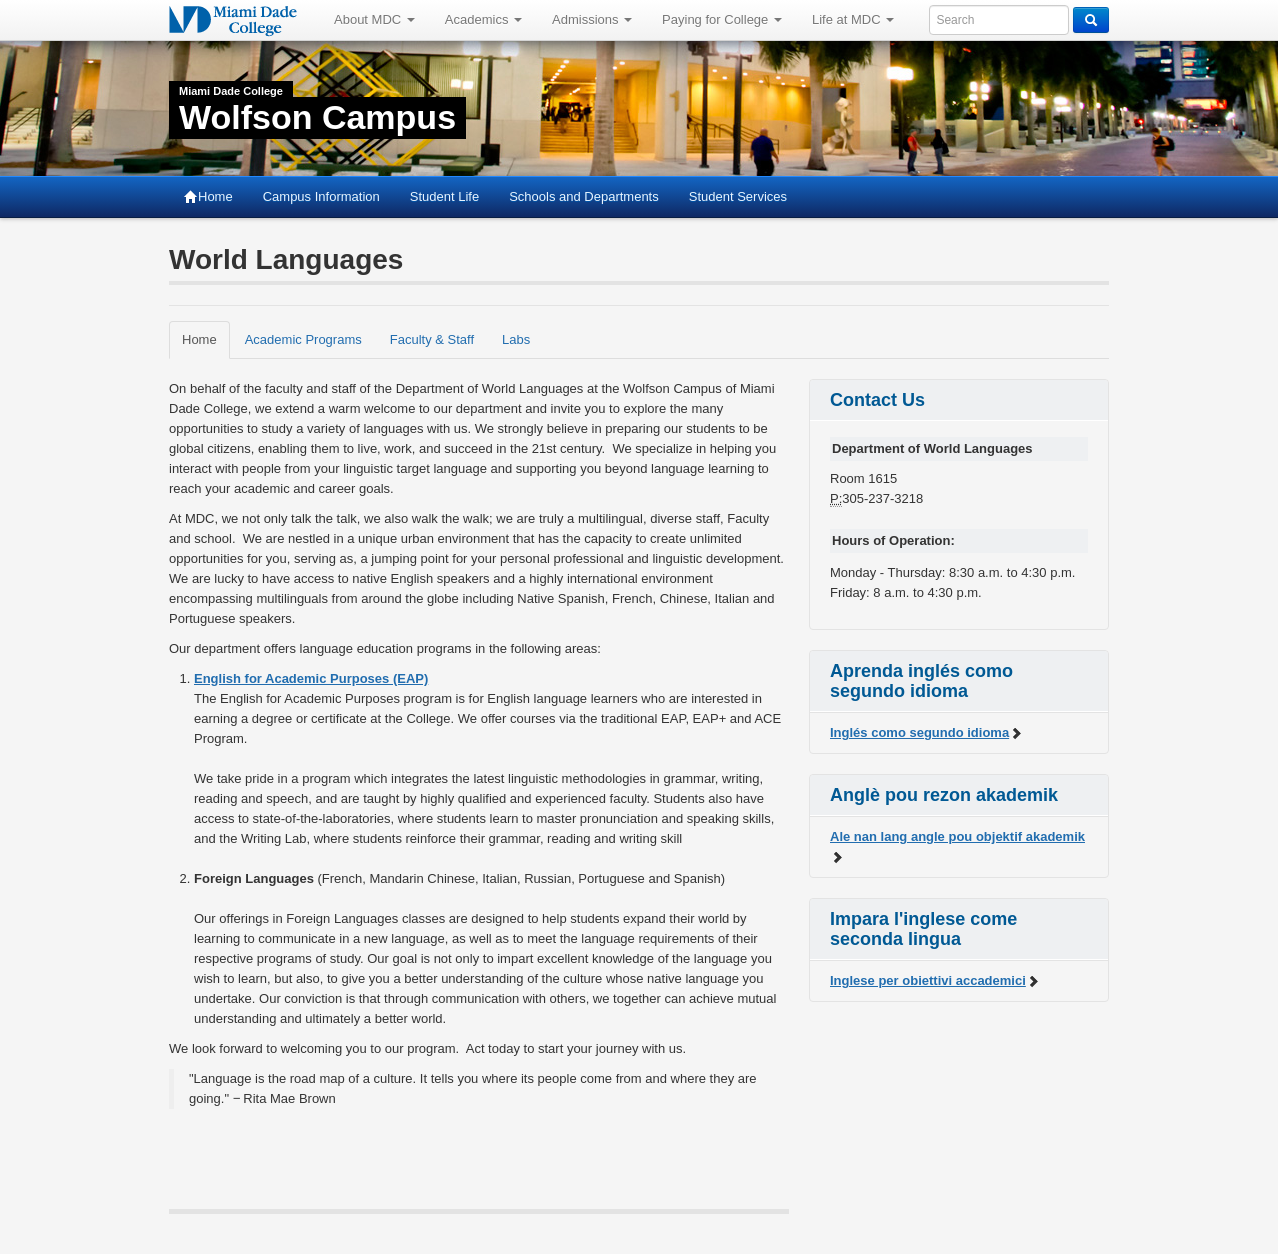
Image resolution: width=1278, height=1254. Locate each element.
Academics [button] (483, 19)
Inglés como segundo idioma (926, 732)
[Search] (1091, 20)
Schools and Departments (584, 196)
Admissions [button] (592, 19)
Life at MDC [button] (853, 19)
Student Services (738, 196)
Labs (516, 339)
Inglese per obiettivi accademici (935, 980)
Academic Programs (303, 339)
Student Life (444, 196)
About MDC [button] (374, 19)
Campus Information (321, 196)
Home (208, 196)
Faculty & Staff (432, 339)
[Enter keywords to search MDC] (999, 20)
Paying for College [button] (722, 19)
